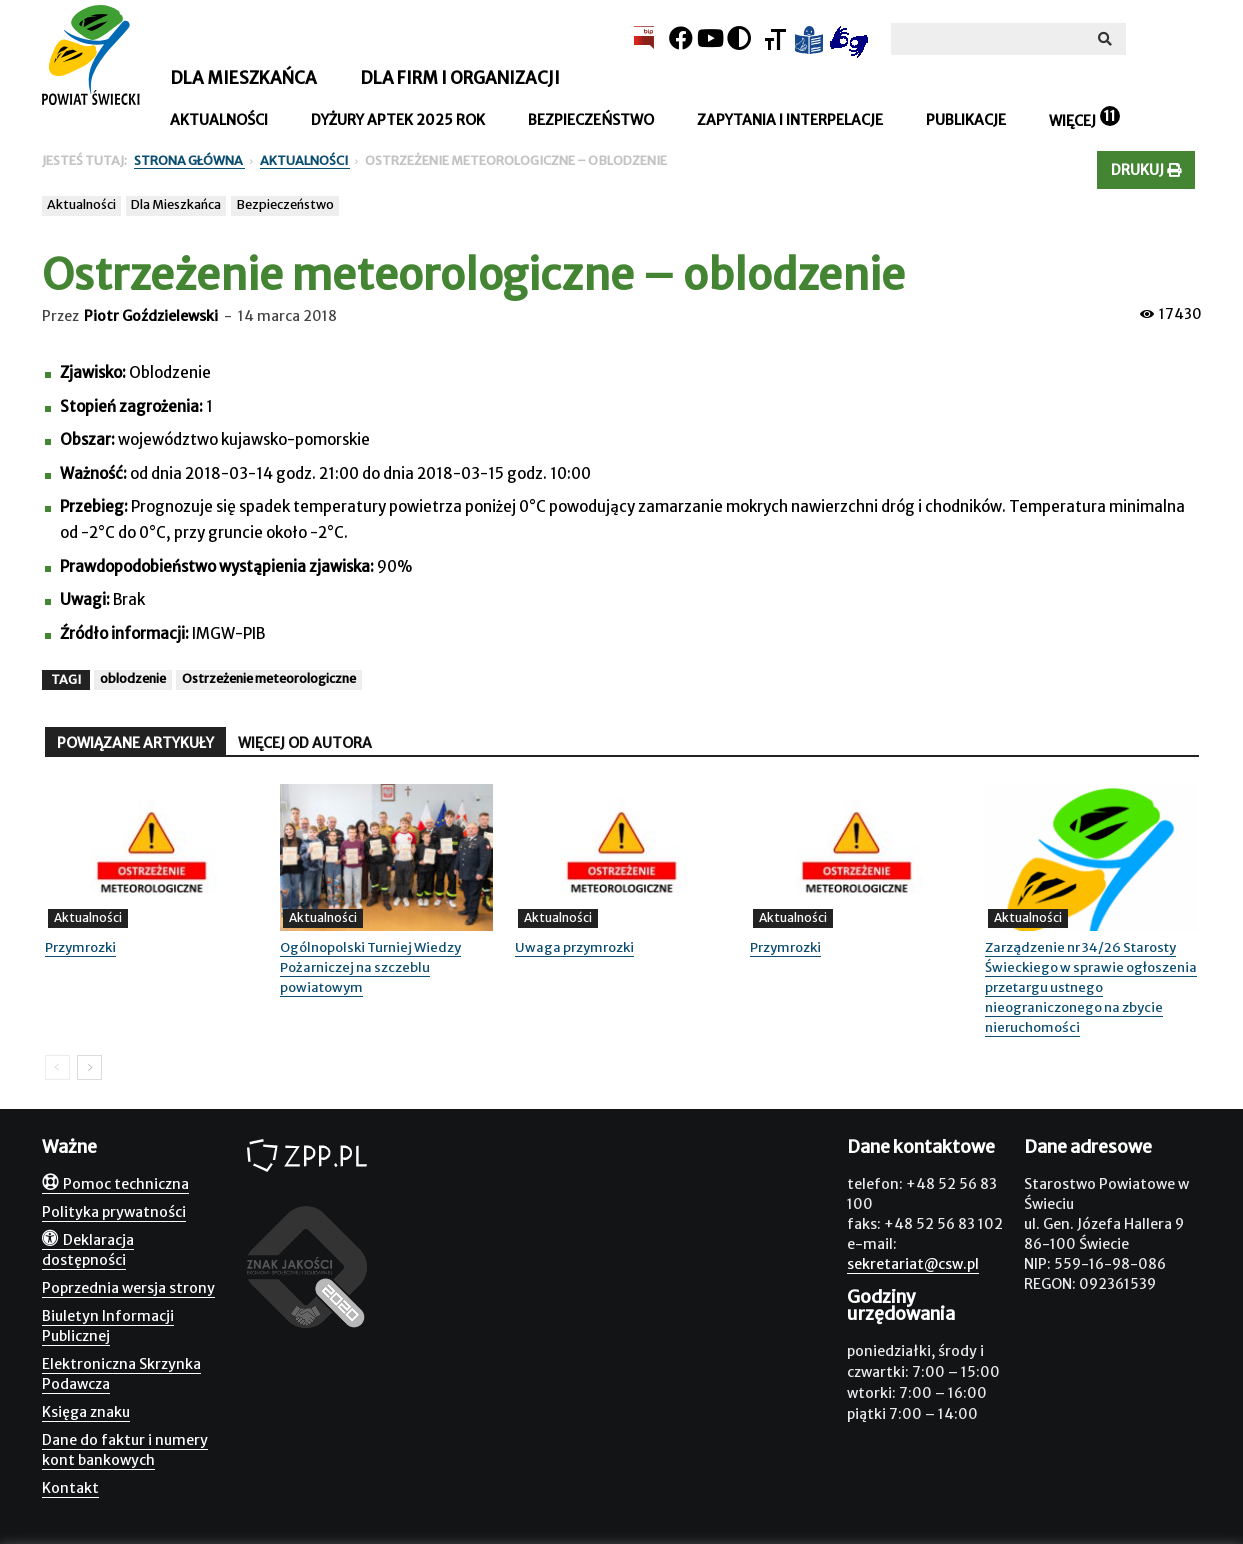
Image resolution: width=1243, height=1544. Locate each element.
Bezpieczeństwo (591, 120)
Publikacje (966, 120)
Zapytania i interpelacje (790, 120)
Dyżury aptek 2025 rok (398, 120)
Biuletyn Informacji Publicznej (108, 1326)
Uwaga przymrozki (574, 947)
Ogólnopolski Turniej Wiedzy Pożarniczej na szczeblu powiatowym (370, 967)
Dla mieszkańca (243, 78)
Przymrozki (80, 947)
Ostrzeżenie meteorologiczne (269, 678)
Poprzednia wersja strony (128, 1288)
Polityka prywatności (114, 1212)
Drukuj (1146, 170)
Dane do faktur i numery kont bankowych (125, 1450)
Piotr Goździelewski (151, 316)
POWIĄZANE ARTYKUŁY (135, 743)
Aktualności (219, 120)
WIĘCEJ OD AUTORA (305, 743)
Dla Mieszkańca (176, 204)
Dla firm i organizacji (460, 78)
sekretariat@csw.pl (913, 1264)
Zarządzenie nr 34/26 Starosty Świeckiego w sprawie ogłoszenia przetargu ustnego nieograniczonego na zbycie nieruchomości (1091, 987)
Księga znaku (86, 1412)
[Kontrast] (739, 38)
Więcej (1072, 121)
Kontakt (70, 1488)
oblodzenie (133, 678)
